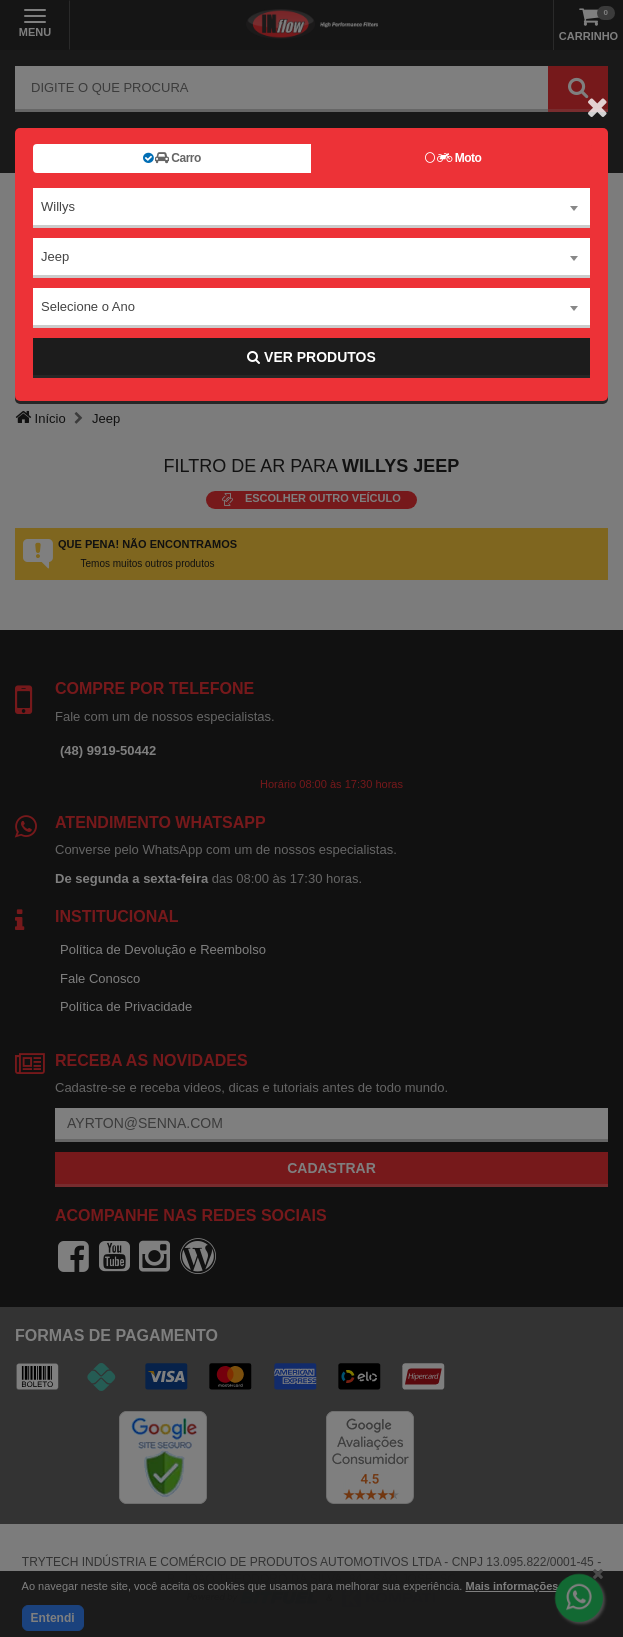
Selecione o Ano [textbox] (88, 306)
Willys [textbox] (58, 206)
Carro (172, 158)
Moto (453, 158)
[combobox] (311, 208)
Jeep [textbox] (55, 256)
